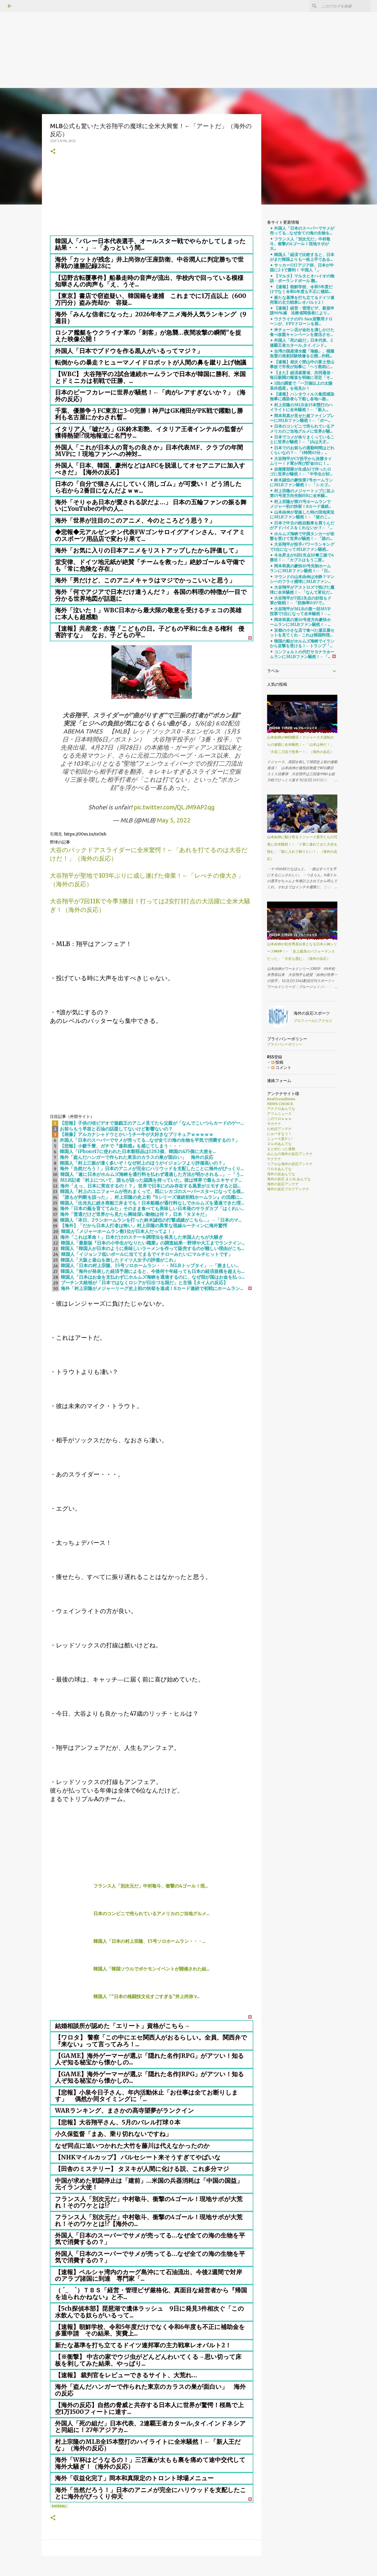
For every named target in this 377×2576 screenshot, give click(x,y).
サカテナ (274, 1123)
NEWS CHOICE (280, 1104)
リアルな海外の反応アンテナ (290, 1164)
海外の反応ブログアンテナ (288, 1189)
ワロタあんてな (279, 1169)
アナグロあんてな (281, 1108)
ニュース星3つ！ (280, 1138)
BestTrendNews (281, 1099)
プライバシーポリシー (284, 1044)
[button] (53, 151)
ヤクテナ (274, 1159)
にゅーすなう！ (279, 1133)
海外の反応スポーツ (312, 1013)
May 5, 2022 (174, 820)
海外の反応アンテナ (283, 1184)
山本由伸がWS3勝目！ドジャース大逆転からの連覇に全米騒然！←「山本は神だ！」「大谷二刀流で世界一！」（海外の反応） (300, 744)
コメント (281, 1067)
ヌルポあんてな (279, 1144)
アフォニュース (279, 1113)
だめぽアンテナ (279, 1128)
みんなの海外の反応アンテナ (290, 1154)
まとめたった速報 (281, 1149)
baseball (59, 2506)
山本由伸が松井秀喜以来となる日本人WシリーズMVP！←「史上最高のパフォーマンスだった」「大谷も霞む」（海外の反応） (302, 951)
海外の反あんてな (281, 1174)
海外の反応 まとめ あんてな (289, 1179)
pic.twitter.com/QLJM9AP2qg (174, 807)
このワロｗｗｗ (279, 1118)
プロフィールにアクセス (313, 1021)
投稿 (277, 1062)
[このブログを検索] (344, 6)
